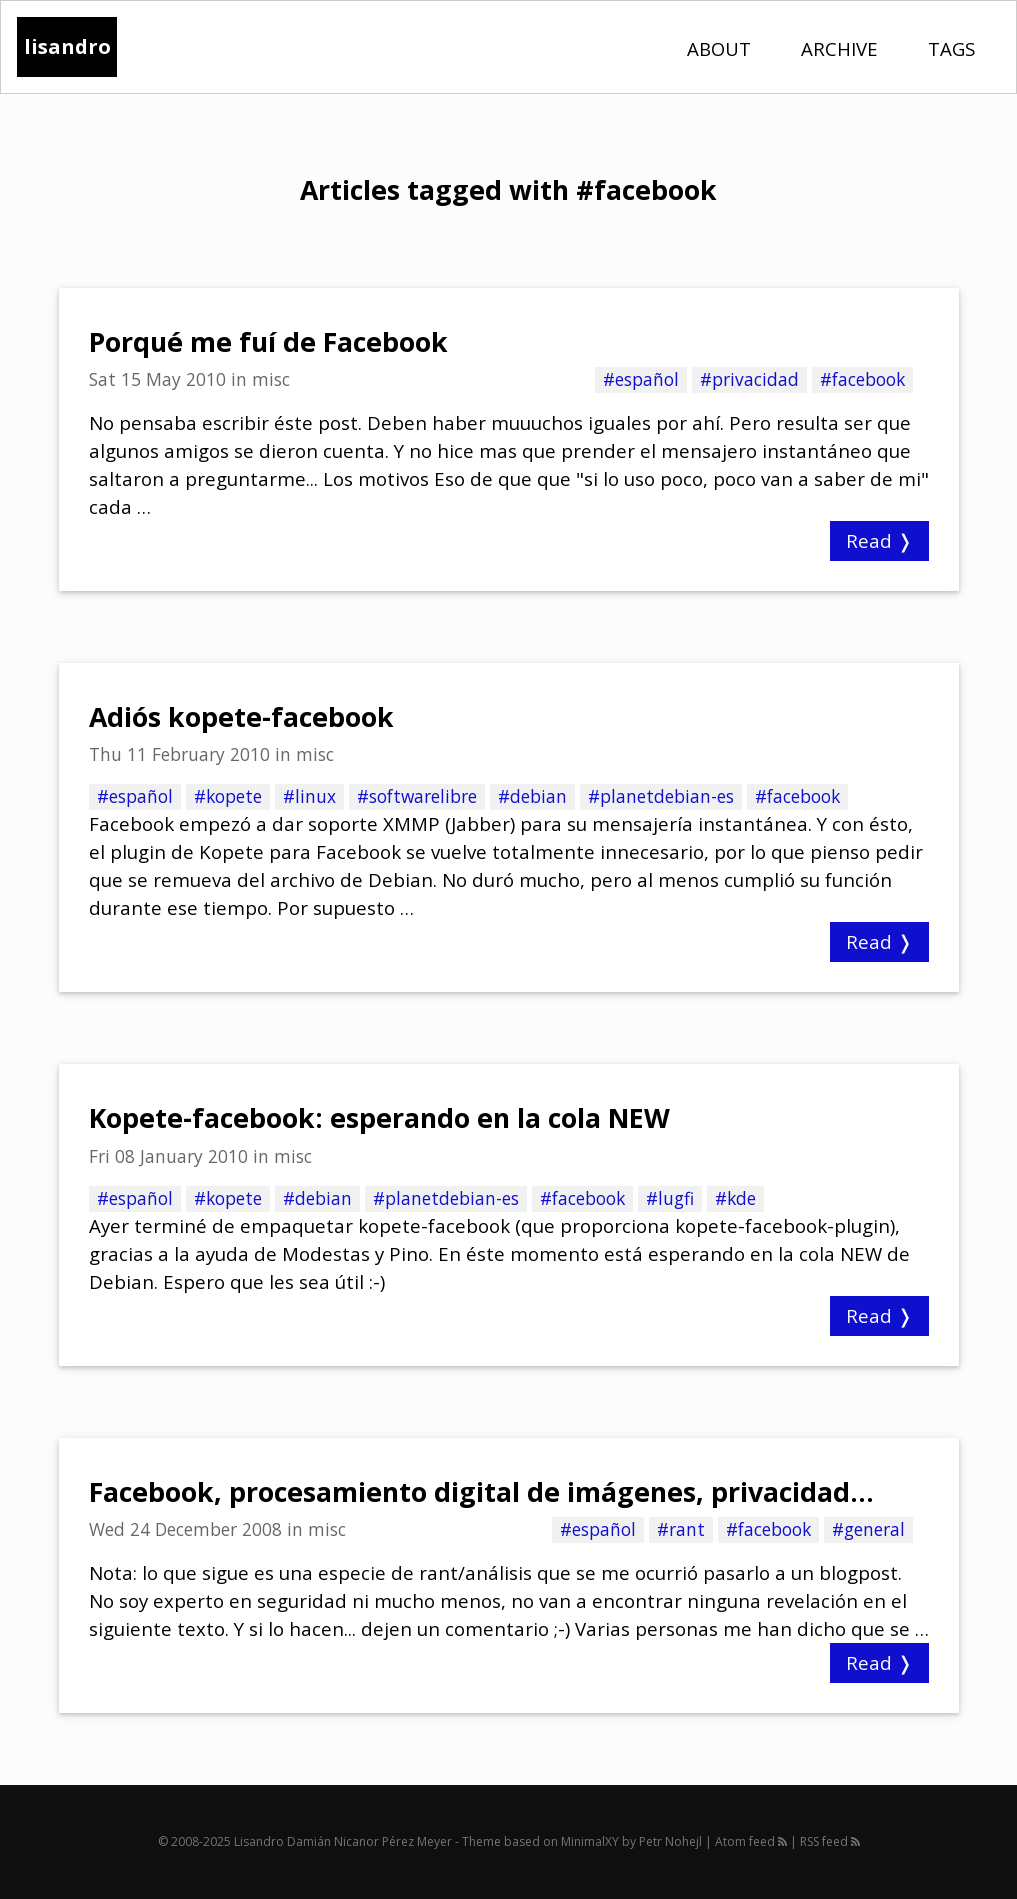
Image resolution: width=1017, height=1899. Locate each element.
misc (271, 379)
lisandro (67, 46)
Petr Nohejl (670, 1841)
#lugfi (670, 1198)
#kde (735, 1198)
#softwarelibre (417, 796)
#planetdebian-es (661, 796)
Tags (951, 48)
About (719, 48)
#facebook (862, 379)
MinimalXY (590, 1841)
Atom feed (751, 1841)
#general (868, 1529)
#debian (532, 796)
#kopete (228, 796)
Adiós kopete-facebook (241, 717)
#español (641, 379)
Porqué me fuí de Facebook (268, 342)
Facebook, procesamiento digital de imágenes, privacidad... (481, 1492)
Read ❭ (879, 540)
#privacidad (749, 379)
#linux (309, 796)
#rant (681, 1529)
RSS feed (830, 1841)
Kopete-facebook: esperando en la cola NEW (379, 1118)
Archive (839, 48)
